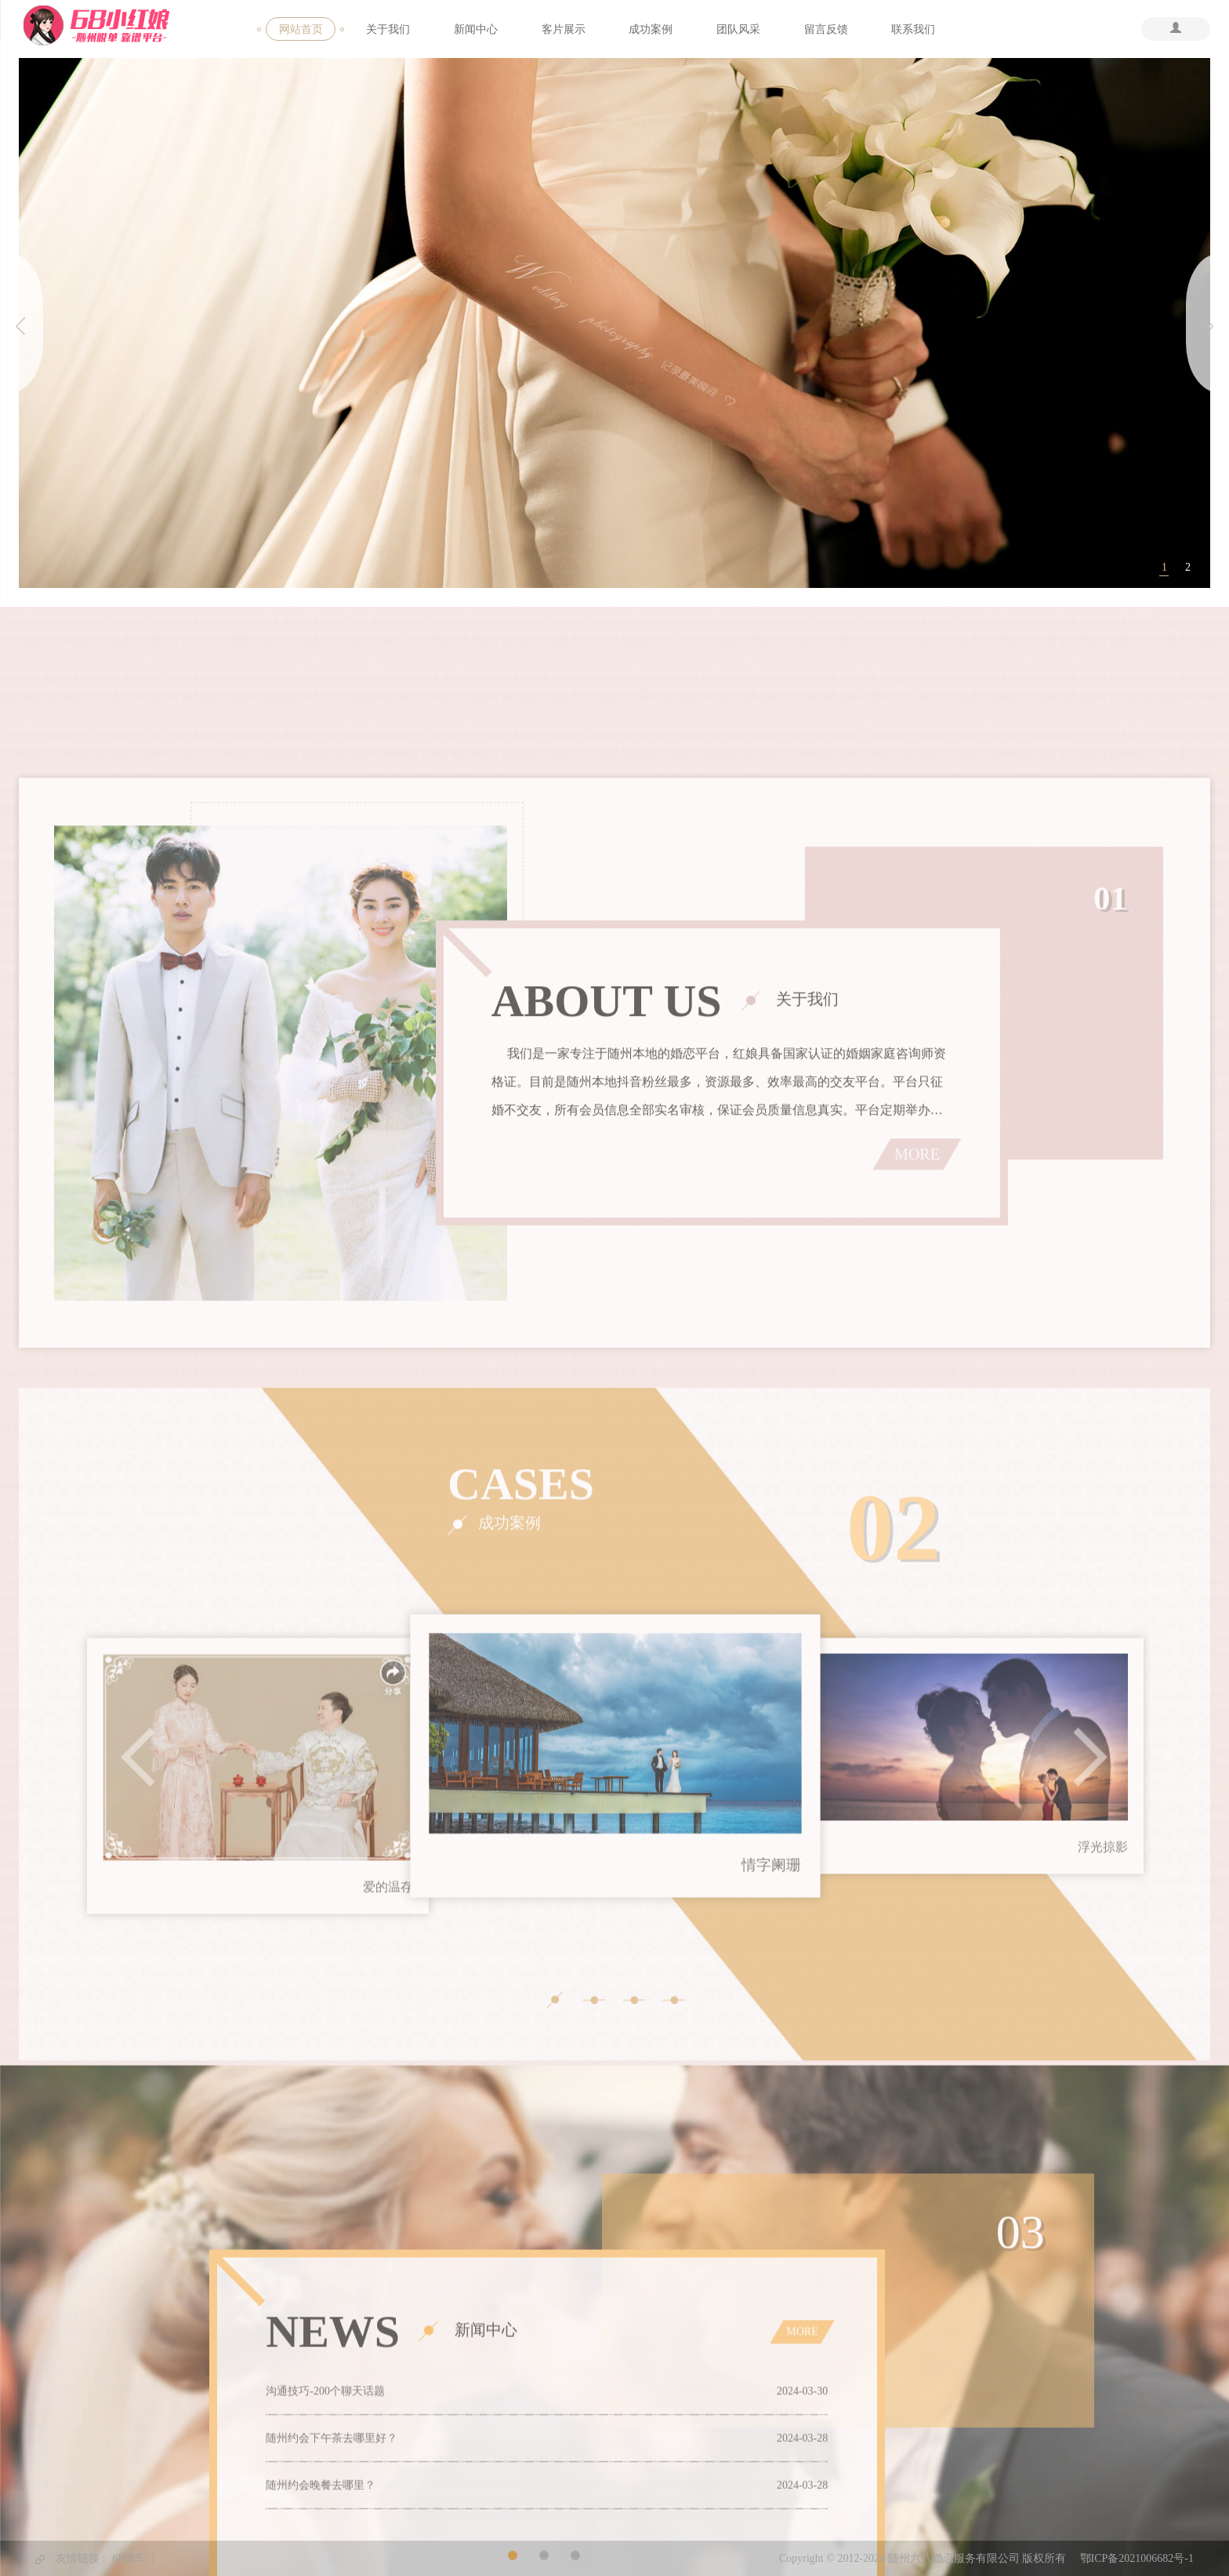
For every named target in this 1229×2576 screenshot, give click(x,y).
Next (1091, 2208)
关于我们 (388, 29)
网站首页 (301, 29)
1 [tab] (1164, 568)
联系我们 (913, 29)
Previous (138, 2208)
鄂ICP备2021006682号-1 (1137, 2558)
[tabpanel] (615, 324)
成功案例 (651, 29)
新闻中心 (476, 29)
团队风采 (738, 29)
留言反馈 (826, 29)
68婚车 (128, 2558)
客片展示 (563, 29)
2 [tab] (1188, 568)
